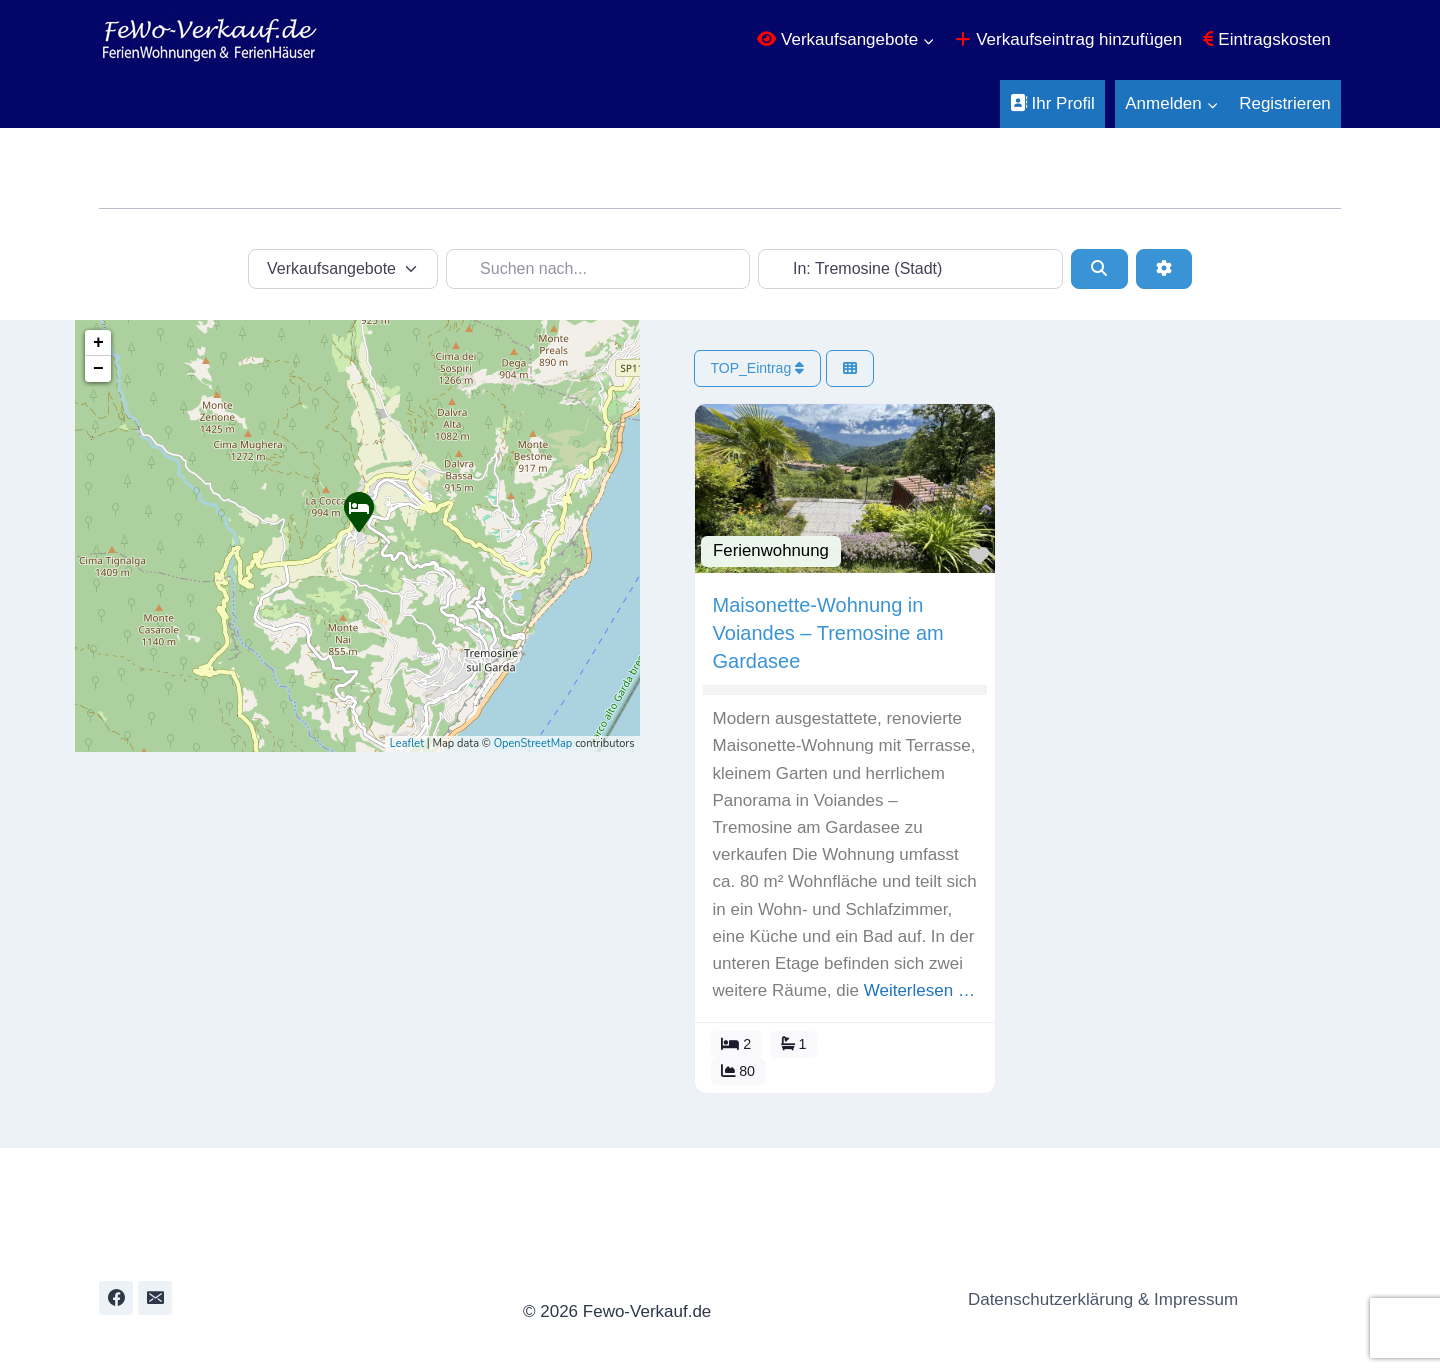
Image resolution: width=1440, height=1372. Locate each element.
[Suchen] (1099, 269)
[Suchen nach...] (598, 269)
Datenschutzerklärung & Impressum (1097, 1299)
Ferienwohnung (779, 546)
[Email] (155, 1298)
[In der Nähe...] (910, 269)
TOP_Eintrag (766, 368)
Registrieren (1285, 103)
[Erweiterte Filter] (1164, 269)
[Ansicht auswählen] (858, 368)
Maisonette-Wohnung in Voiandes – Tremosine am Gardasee (836, 629)
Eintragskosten (1267, 39)
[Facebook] (116, 1298)
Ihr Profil (1052, 103)
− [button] (98, 369)
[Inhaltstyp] (343, 269)
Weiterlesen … (867, 1013)
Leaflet (407, 743)
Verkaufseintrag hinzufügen (1068, 39)
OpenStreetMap (533, 743)
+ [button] (98, 343)
